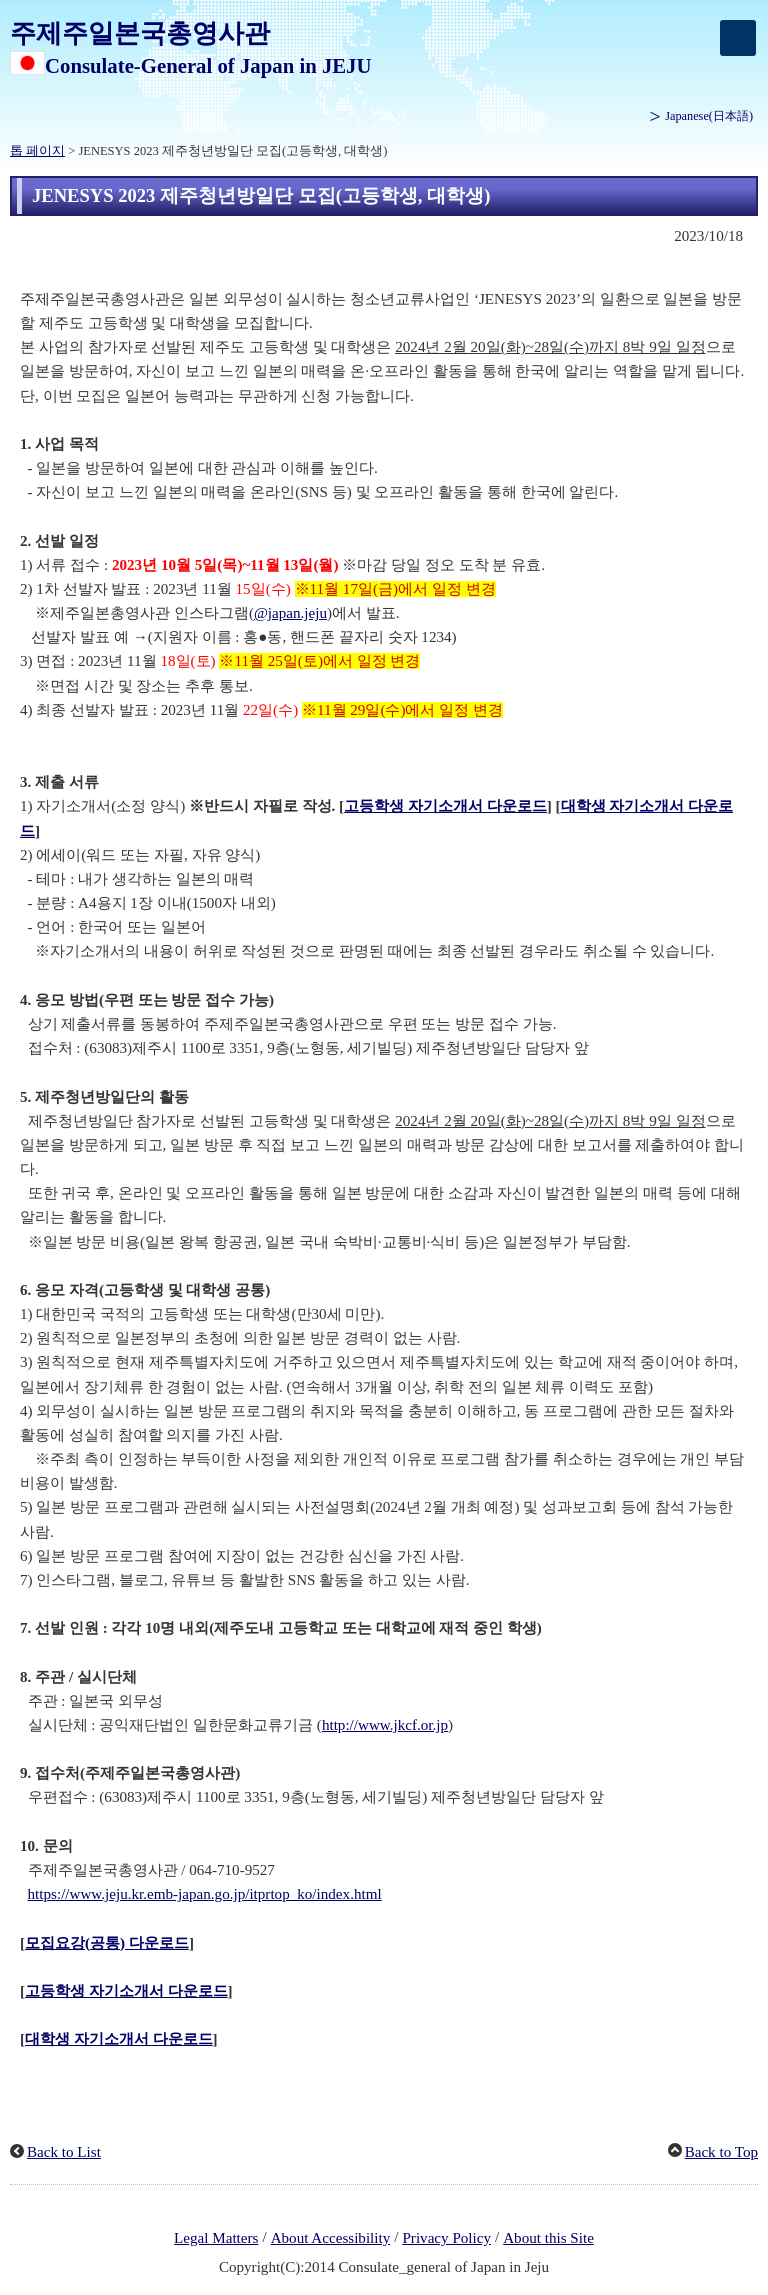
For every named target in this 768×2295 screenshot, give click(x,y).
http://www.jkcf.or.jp (385, 1725)
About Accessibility (331, 2238)
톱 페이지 (37, 151)
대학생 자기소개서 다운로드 (119, 2039)
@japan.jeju (290, 613)
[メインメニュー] (738, 38)
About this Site (548, 2238)
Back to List (64, 2152)
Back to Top (721, 2152)
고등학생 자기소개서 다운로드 (445, 806)
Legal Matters (216, 2238)
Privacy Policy (446, 2238)
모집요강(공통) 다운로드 (107, 1943)
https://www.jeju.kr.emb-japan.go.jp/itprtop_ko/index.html (205, 1894)
